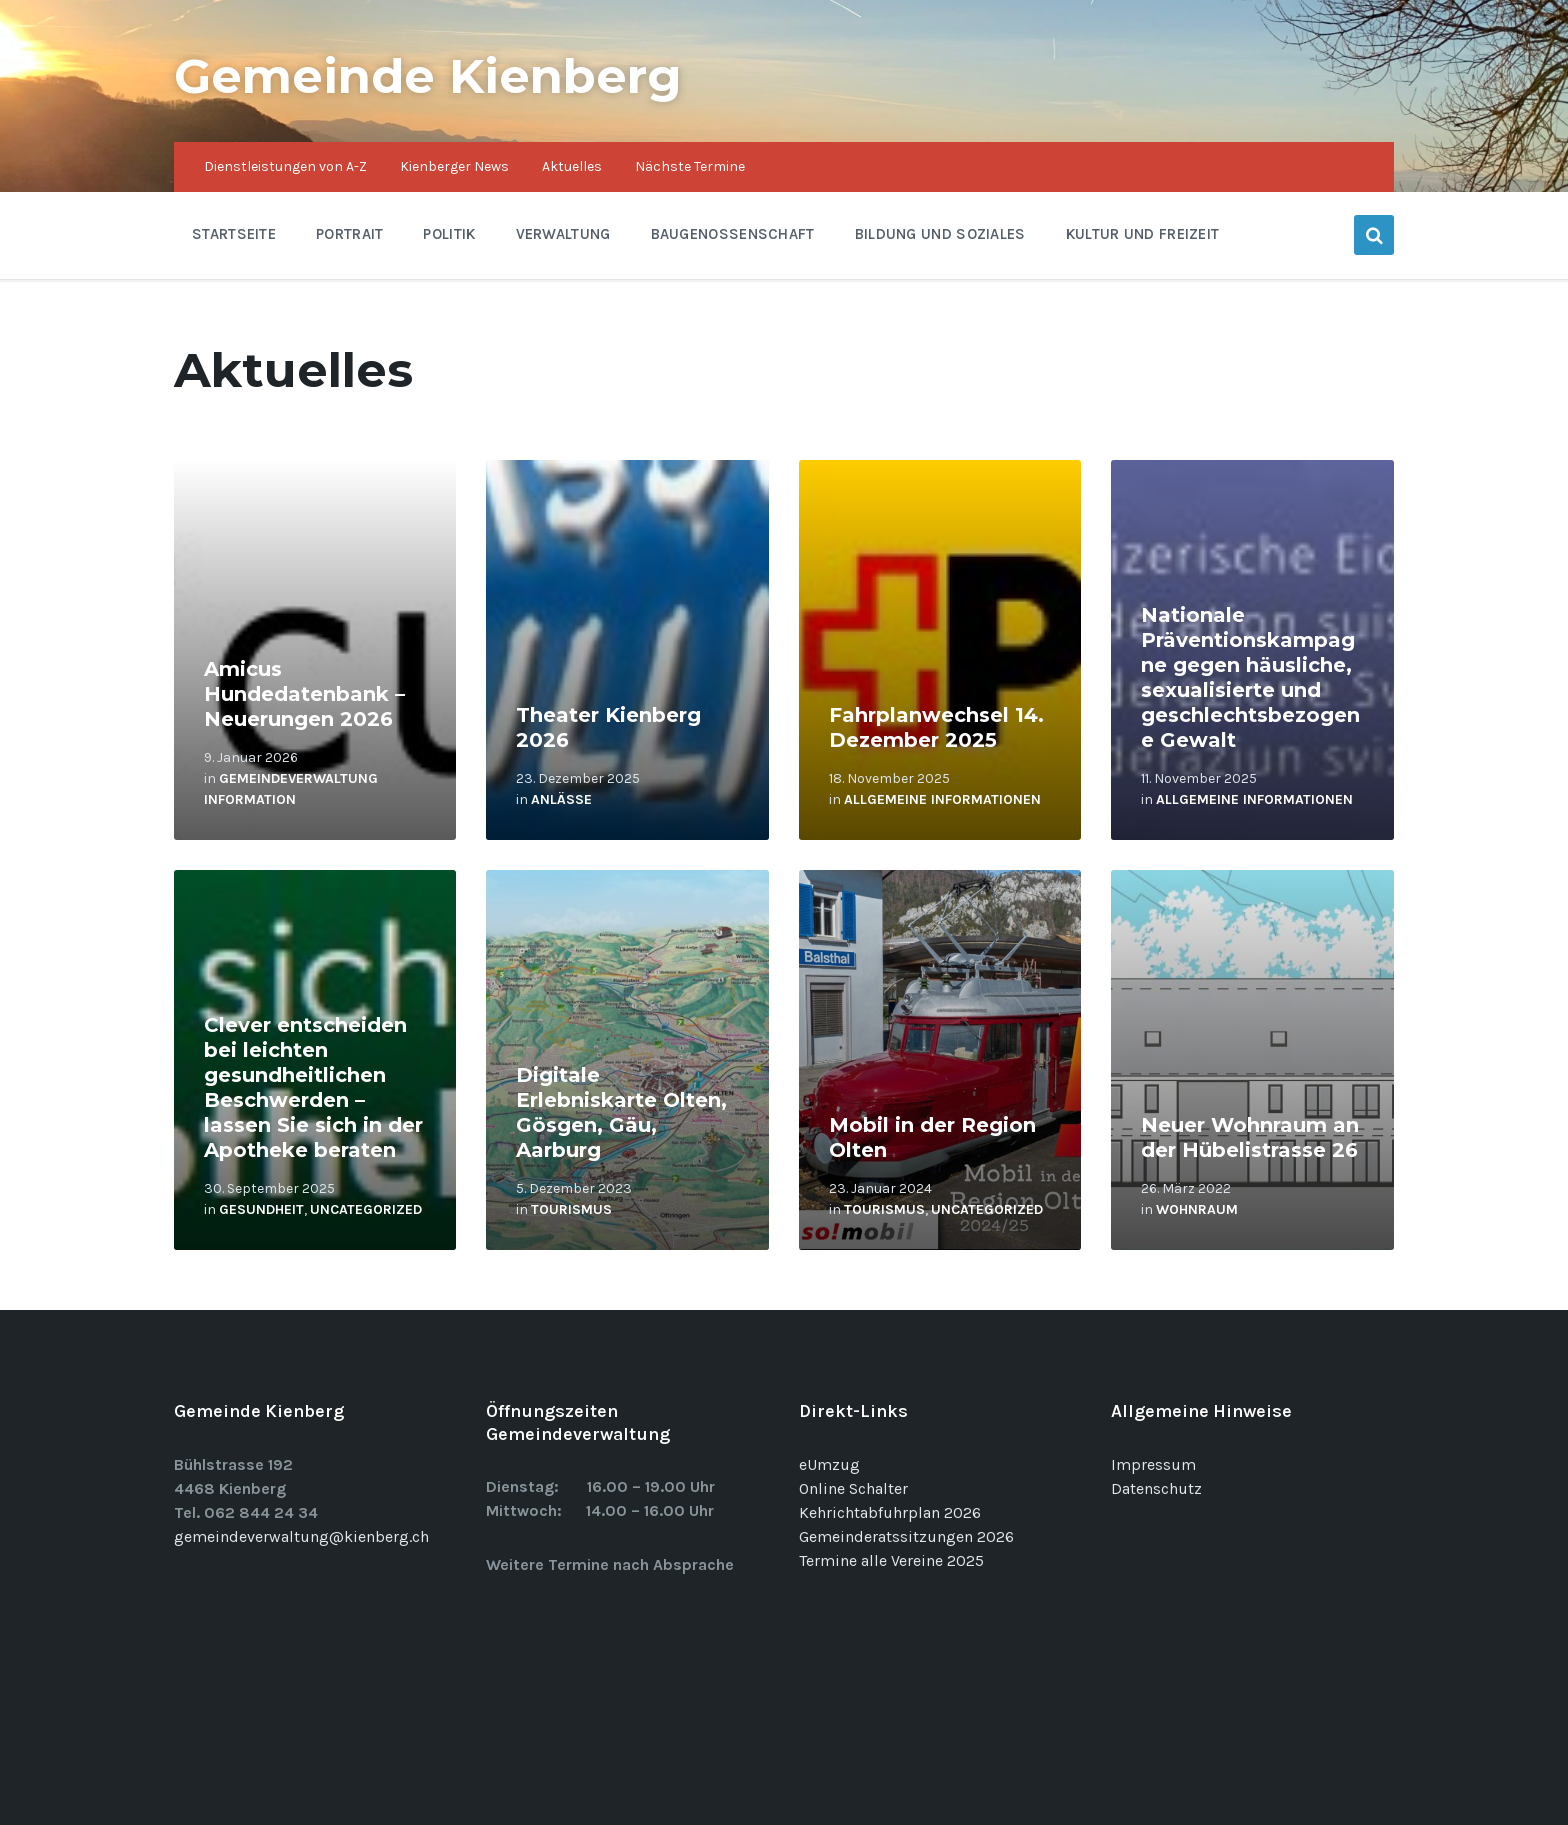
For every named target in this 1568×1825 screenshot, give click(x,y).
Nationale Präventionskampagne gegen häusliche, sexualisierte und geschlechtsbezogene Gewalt (1250, 677)
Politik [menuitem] (449, 234)
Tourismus (571, 1209)
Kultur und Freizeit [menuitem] (1143, 234)
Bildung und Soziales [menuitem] (940, 234)
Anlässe (561, 799)
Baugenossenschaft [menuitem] (733, 234)
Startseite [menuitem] (234, 234)
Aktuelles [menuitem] (572, 166)
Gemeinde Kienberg (428, 76)
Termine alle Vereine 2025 (891, 1560)
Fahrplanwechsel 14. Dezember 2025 (936, 727)
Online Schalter (853, 1488)
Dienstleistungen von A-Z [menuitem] (285, 166)
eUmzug (829, 1464)
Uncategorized (366, 1209)
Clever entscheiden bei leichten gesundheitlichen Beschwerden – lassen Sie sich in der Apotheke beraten (313, 1087)
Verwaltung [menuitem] (563, 234)
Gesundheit (261, 1209)
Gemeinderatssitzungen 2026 (906, 1536)
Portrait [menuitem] (349, 234)
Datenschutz (1156, 1488)
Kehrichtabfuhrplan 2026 (890, 1512)
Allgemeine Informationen (942, 799)
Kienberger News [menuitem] (454, 166)
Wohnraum (1197, 1209)
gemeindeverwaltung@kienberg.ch (301, 1536)
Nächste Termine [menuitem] (690, 166)
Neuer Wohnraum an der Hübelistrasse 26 (1250, 1137)
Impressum (1153, 1464)
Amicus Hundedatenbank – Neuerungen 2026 (304, 694)
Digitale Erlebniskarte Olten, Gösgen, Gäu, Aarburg (621, 1112)
